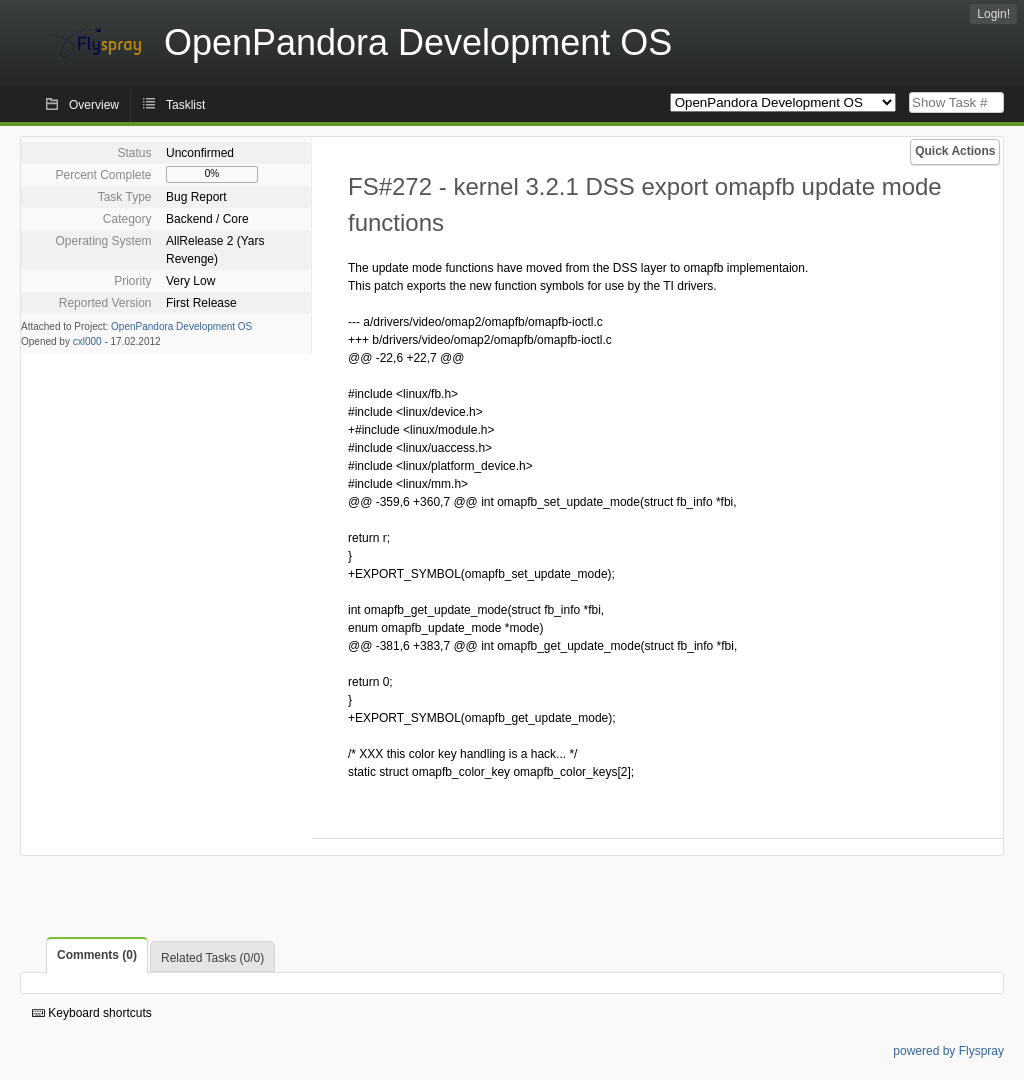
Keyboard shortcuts (92, 1013)
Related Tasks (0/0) (212, 958)
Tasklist (185, 105)
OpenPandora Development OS (181, 326)
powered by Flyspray (948, 1051)
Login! (993, 14)
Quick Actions (955, 151)
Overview (94, 105)
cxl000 (87, 341)
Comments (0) (97, 955)
